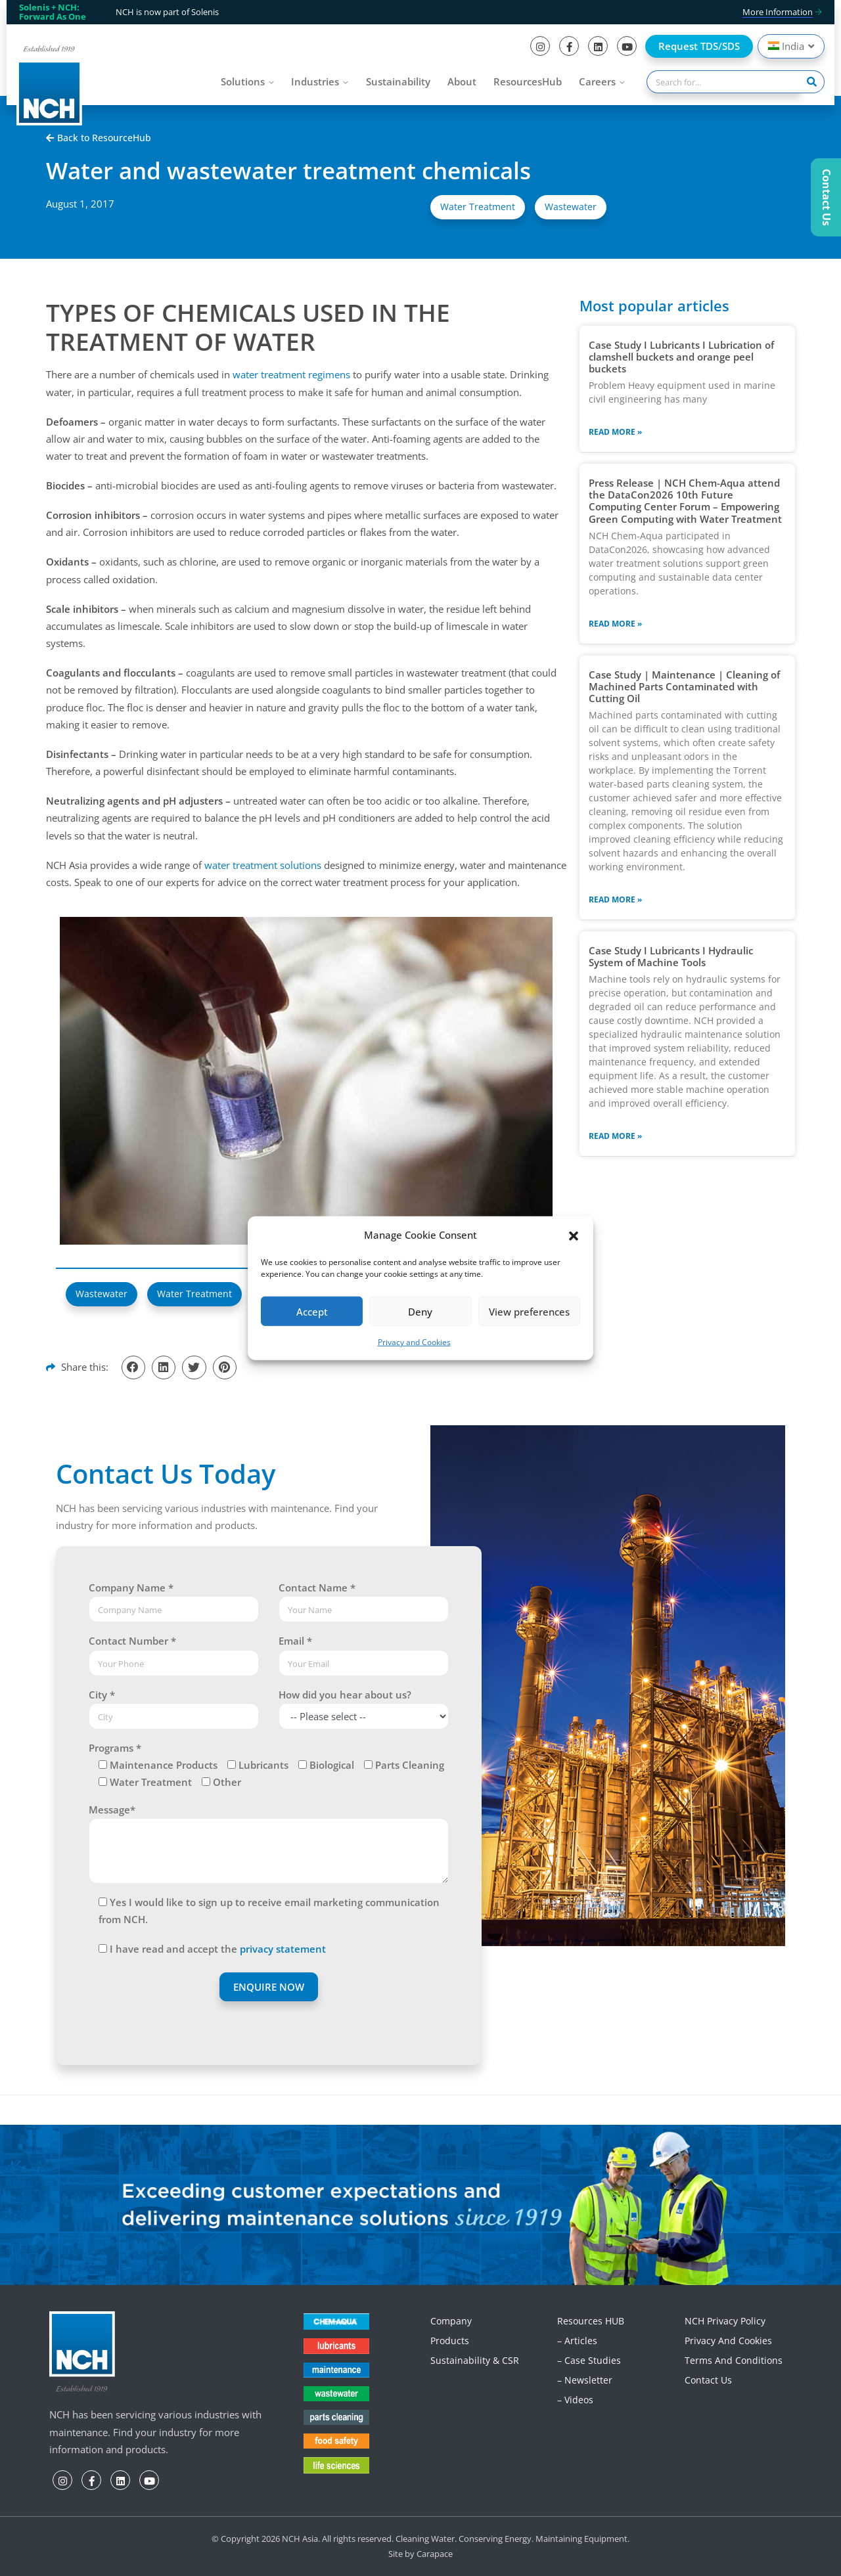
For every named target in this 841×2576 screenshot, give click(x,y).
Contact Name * (317, 1587)
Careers (597, 81)
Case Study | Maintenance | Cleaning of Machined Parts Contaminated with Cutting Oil (684, 686)
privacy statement (283, 1948)
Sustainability (398, 81)
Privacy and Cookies (414, 1342)
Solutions (243, 81)
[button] (573, 1234)
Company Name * (131, 1587)
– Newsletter (584, 2380)
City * (102, 1694)
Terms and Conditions (734, 2360)
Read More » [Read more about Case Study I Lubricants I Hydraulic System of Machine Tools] (615, 1136)
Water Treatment (477, 206)
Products (449, 2340)
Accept (312, 1311)
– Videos (575, 2399)
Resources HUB (590, 2321)
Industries (315, 81)
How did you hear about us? (345, 1694)
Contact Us (708, 2380)
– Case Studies (589, 2360)
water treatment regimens (291, 374)
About (461, 81)
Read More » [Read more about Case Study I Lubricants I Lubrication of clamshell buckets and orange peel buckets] (615, 431)
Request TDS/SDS (699, 46)
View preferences (529, 1311)
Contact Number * (132, 1640)
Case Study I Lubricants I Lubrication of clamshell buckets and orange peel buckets (681, 356)
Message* (112, 1809)
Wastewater (571, 206)
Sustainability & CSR (474, 2360)
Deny (420, 1311)
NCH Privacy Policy (725, 2321)
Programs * (115, 1747)
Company (451, 2321)
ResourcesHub (527, 81)
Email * (295, 1640)
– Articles (577, 2340)
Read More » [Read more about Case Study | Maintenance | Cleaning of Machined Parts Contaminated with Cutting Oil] (615, 899)
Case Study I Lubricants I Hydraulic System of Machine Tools (671, 956)
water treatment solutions (262, 865)
